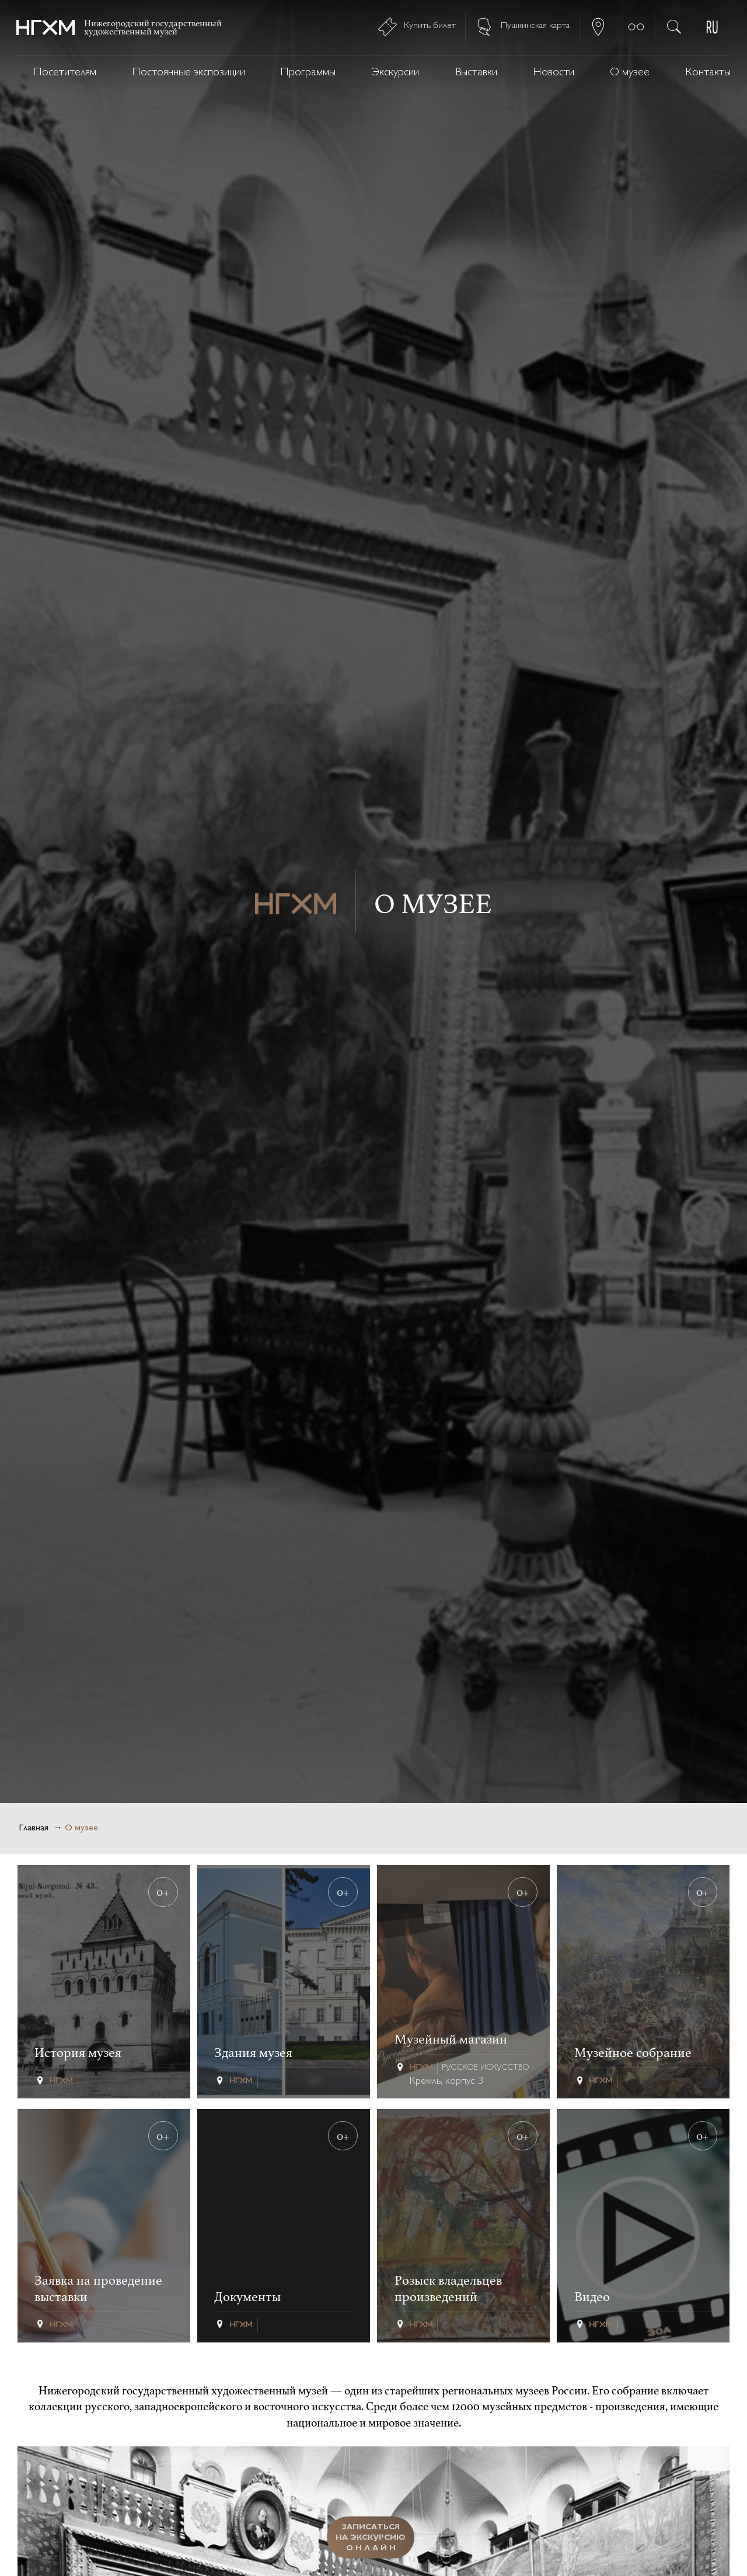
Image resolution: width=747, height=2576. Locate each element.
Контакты (708, 73)
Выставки (476, 73)
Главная (33, 1828)
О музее (630, 73)
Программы (308, 73)
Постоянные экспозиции (188, 73)
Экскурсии (395, 73)
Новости (553, 73)
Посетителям (65, 73)
